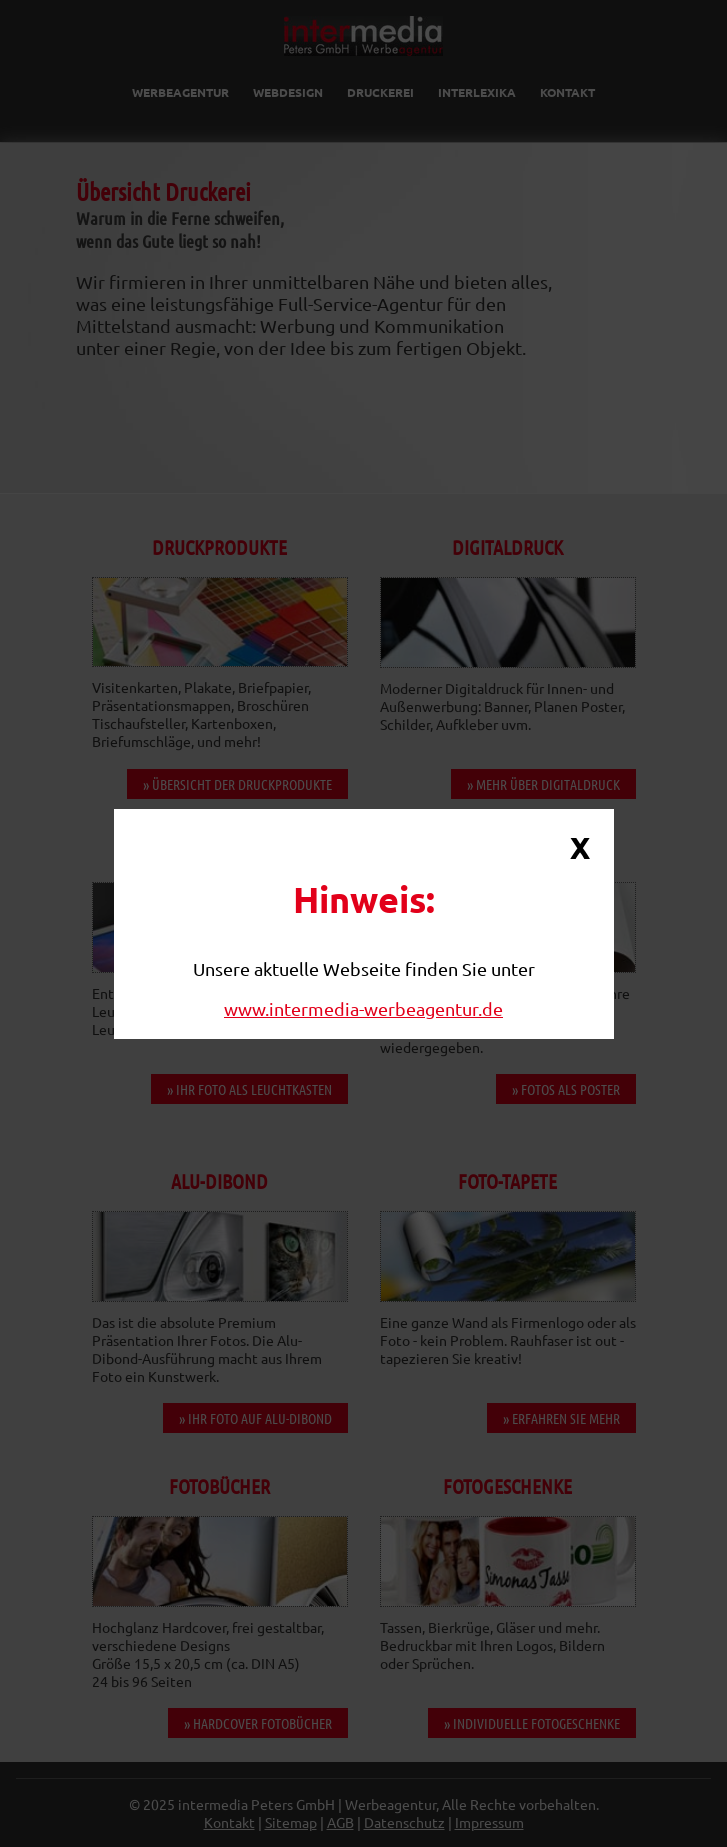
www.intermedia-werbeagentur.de (363, 1008)
